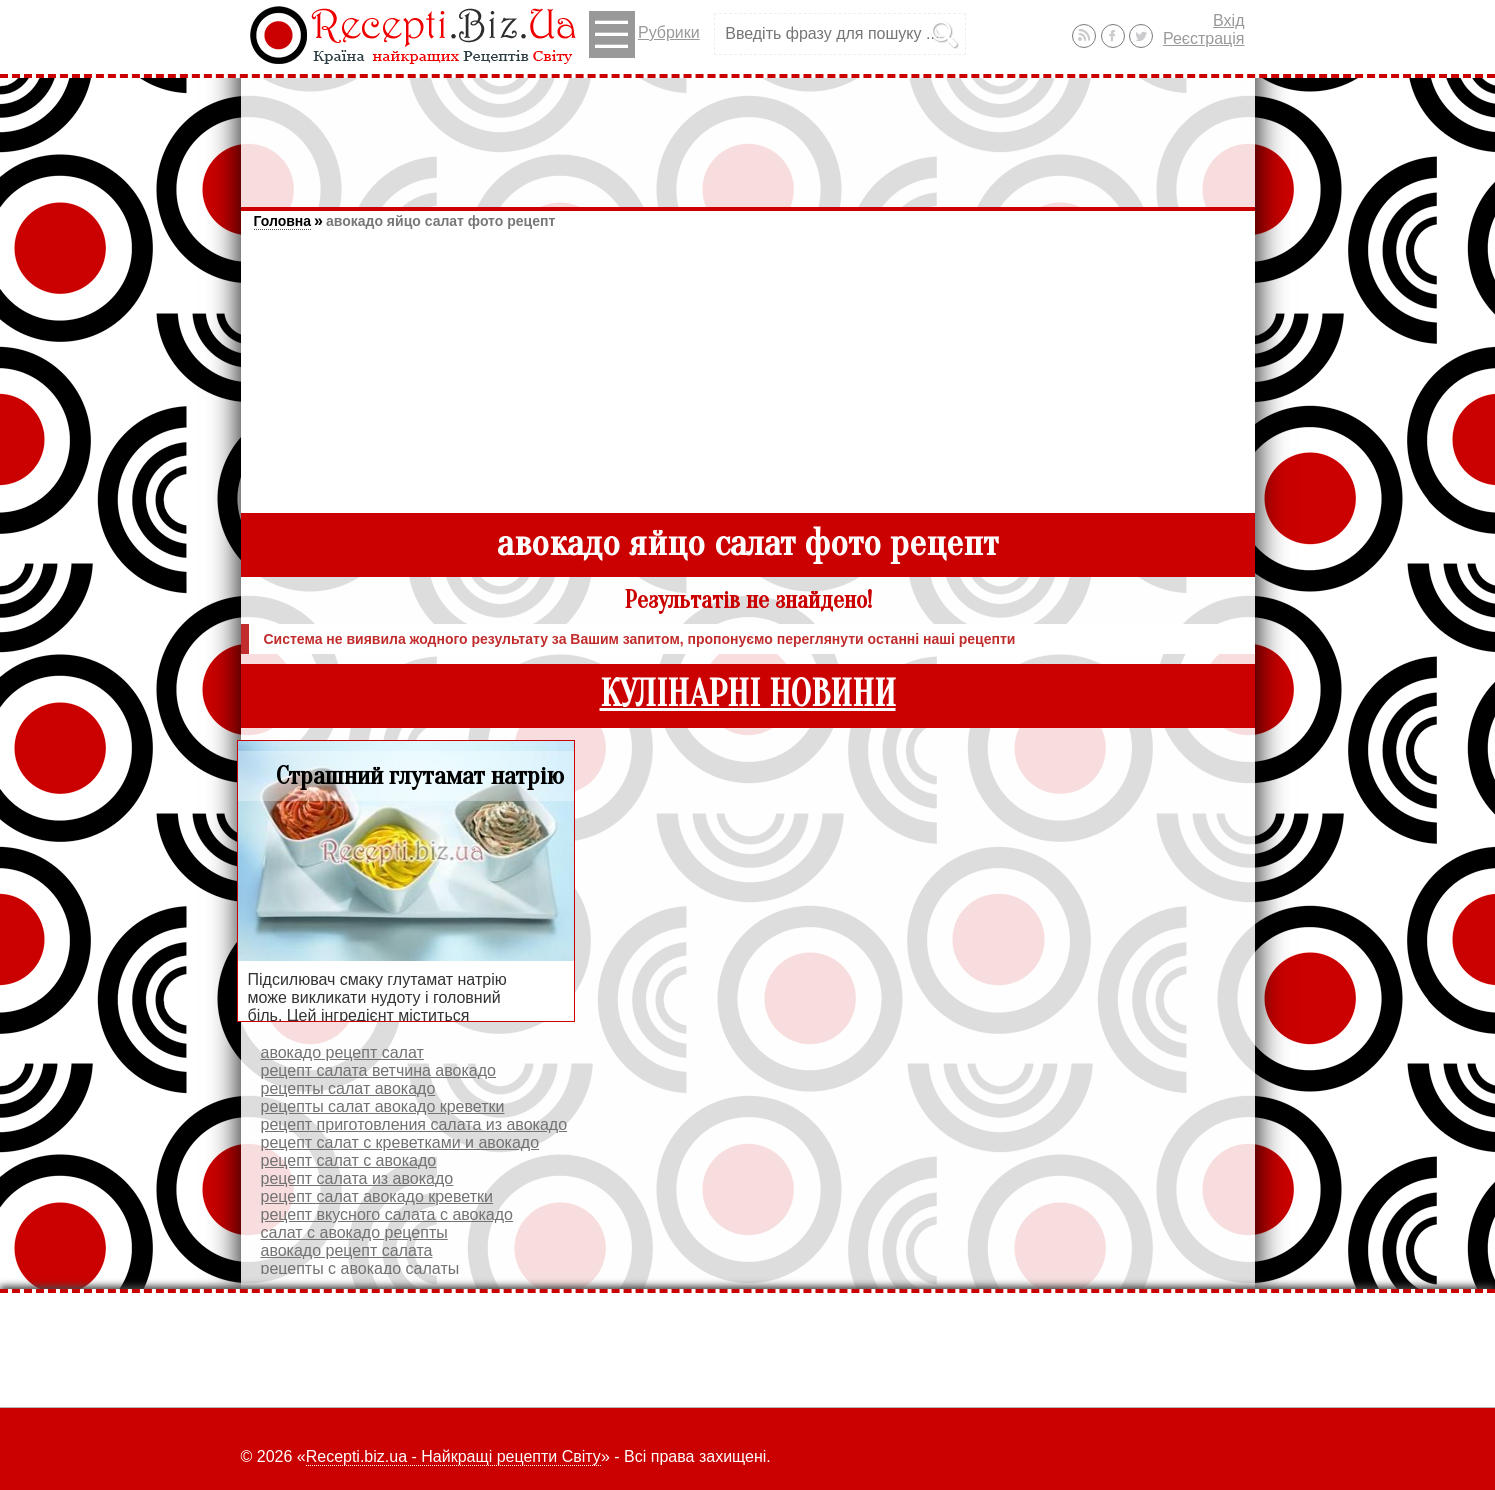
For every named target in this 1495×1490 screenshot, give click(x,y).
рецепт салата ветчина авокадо (378, 1070)
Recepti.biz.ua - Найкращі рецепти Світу (453, 1456)
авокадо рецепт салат (342, 1052)
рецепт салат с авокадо (349, 1160)
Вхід (1228, 20)
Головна (283, 221)
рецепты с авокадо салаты (360, 1268)
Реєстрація (1204, 38)
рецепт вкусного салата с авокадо (387, 1214)
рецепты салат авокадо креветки (383, 1106)
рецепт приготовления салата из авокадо (414, 1124)
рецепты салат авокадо (348, 1088)
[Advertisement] (748, 133)
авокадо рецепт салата (347, 1250)
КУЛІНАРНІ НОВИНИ (748, 694)
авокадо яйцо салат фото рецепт (440, 221)
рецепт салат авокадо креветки (377, 1196)
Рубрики (644, 34)
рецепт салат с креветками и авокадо (400, 1142)
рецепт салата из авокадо (357, 1178)
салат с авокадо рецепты (354, 1232)
